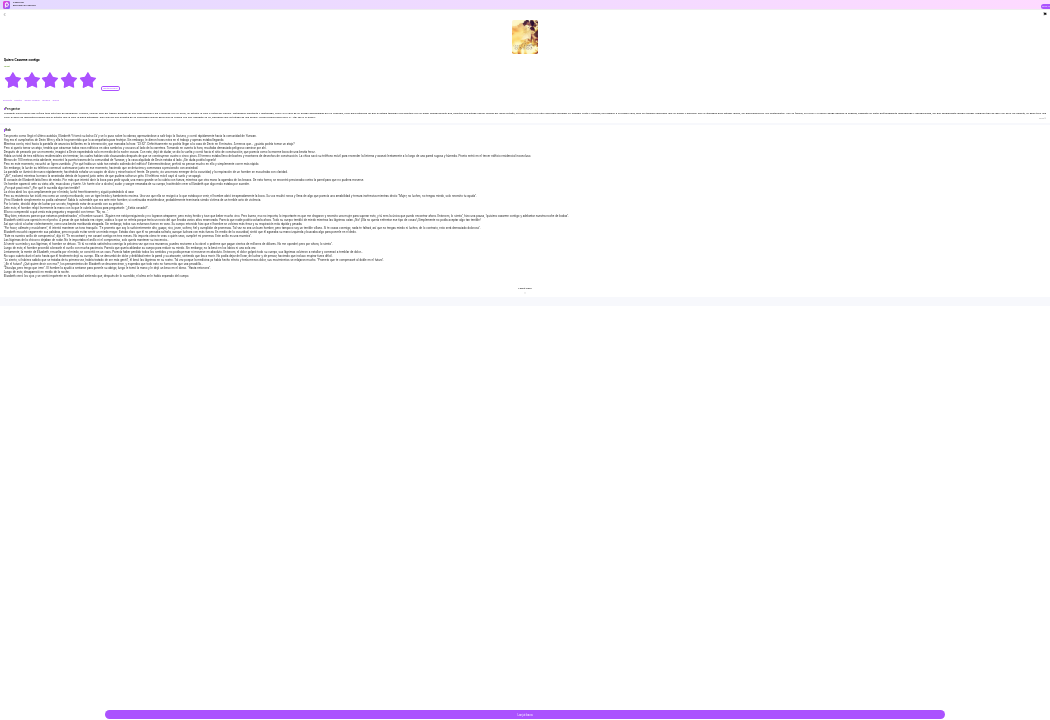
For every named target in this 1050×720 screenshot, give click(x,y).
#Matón (18, 100)
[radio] (13, 80)
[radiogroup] (50, 80)
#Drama (46, 100)
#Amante (8, 100)
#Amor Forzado (32, 100)
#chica (55, 100)
